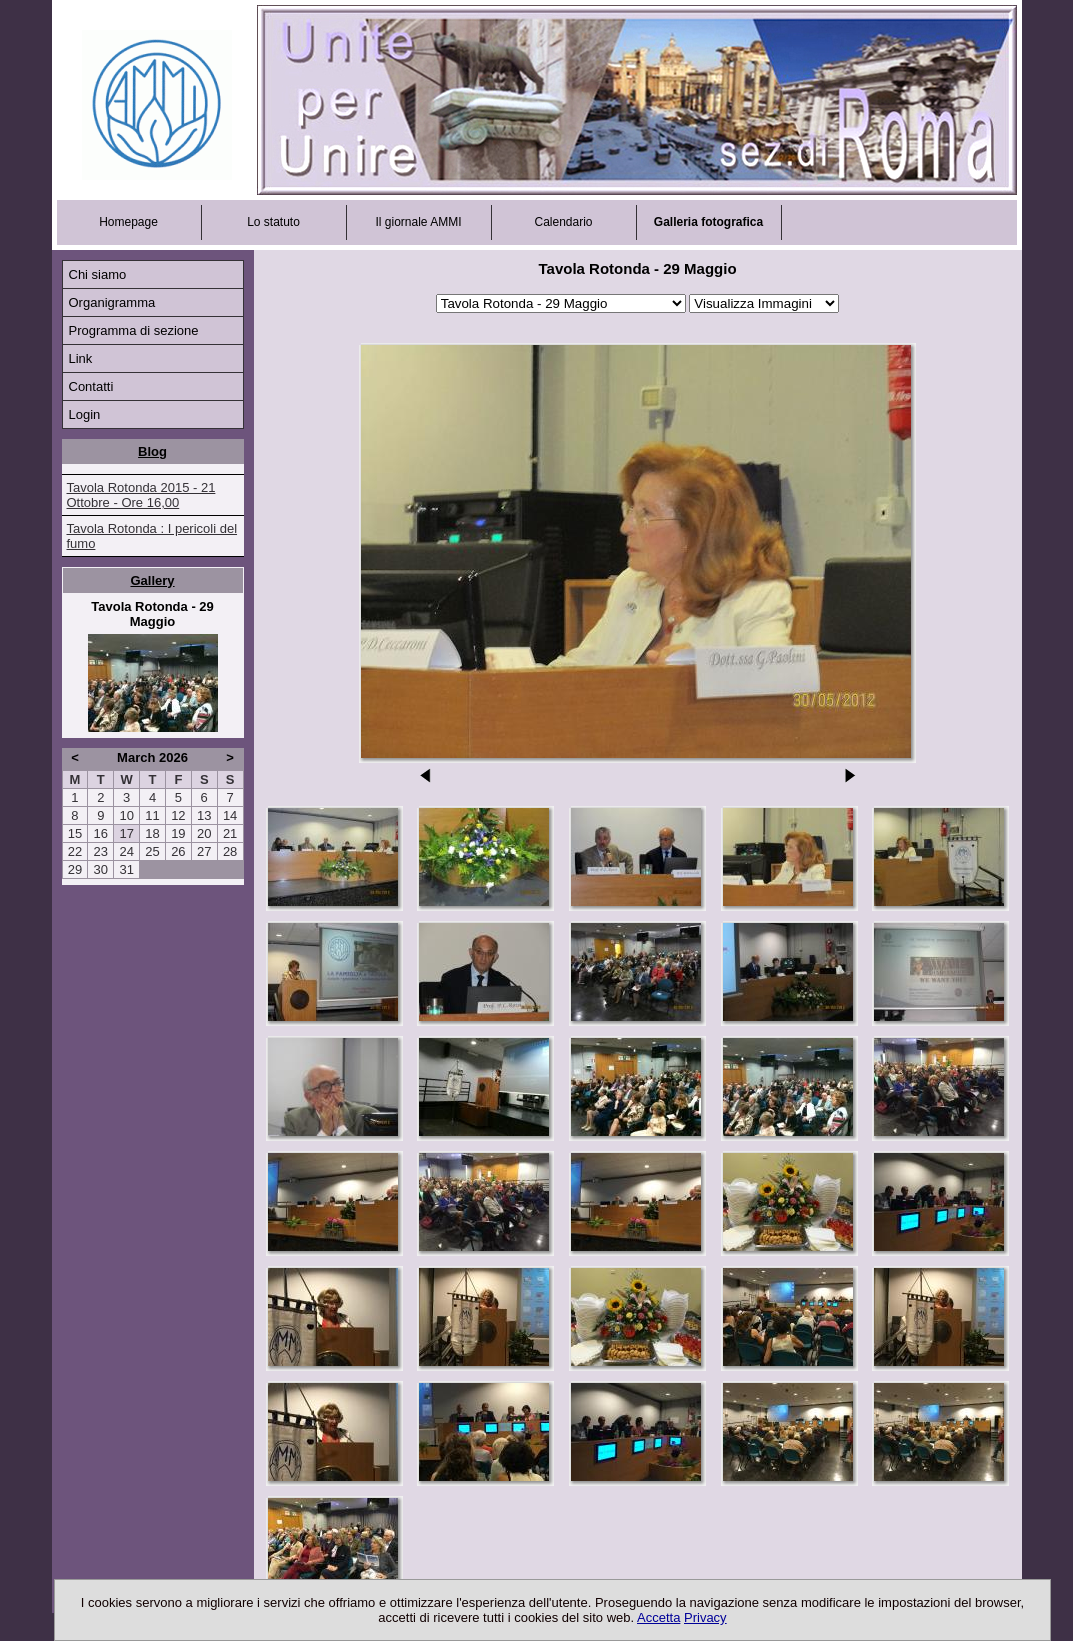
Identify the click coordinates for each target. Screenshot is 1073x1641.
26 (178, 851)
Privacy (705, 1617)
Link (81, 358)
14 (230, 815)
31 (126, 869)
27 (204, 851)
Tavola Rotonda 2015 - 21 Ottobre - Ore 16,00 (141, 495)
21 (230, 833)
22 (75, 851)
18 (152, 833)
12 (178, 815)
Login (85, 414)
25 (152, 851)
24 (126, 851)
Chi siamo (98, 274)
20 (204, 833)
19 (178, 833)
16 (101, 833)
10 (126, 815)
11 (152, 815)
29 (75, 869)
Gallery (152, 580)
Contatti (91, 386)
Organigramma (112, 302)
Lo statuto (273, 222)
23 (101, 851)
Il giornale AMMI (418, 222)
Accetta (658, 1617)
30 (101, 869)
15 (75, 833)
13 (204, 815)
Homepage (128, 222)
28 (230, 851)
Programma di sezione (134, 330)
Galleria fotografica (708, 222)
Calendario (563, 222)
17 (126, 833)
